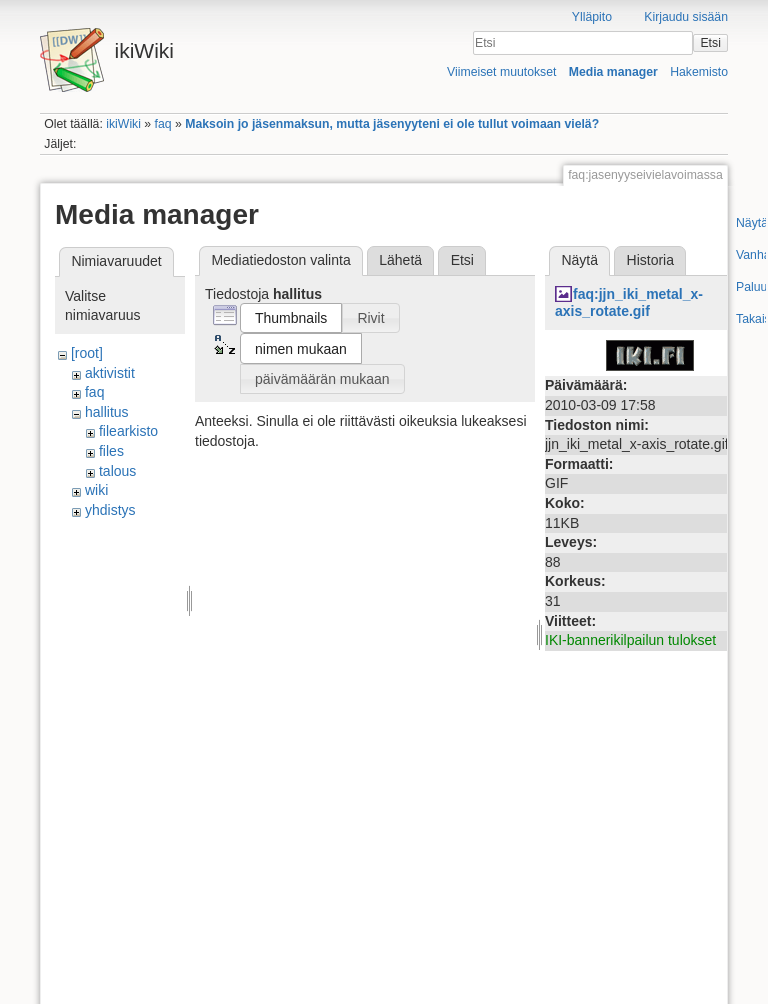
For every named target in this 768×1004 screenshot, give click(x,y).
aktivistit (110, 373)
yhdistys (110, 510)
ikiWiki (123, 124)
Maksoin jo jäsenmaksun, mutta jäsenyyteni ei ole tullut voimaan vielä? (392, 124)
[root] (87, 353)
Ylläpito (592, 17)
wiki (96, 490)
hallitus (107, 412)
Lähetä (400, 260)
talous (117, 471)
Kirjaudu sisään (686, 17)
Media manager (613, 72)
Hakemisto (699, 72)
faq (163, 124)
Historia (650, 260)
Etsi (710, 43)
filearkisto (128, 431)
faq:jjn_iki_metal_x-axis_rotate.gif (629, 302)
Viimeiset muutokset (501, 72)
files (111, 451)
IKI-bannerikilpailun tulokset (630, 640)
